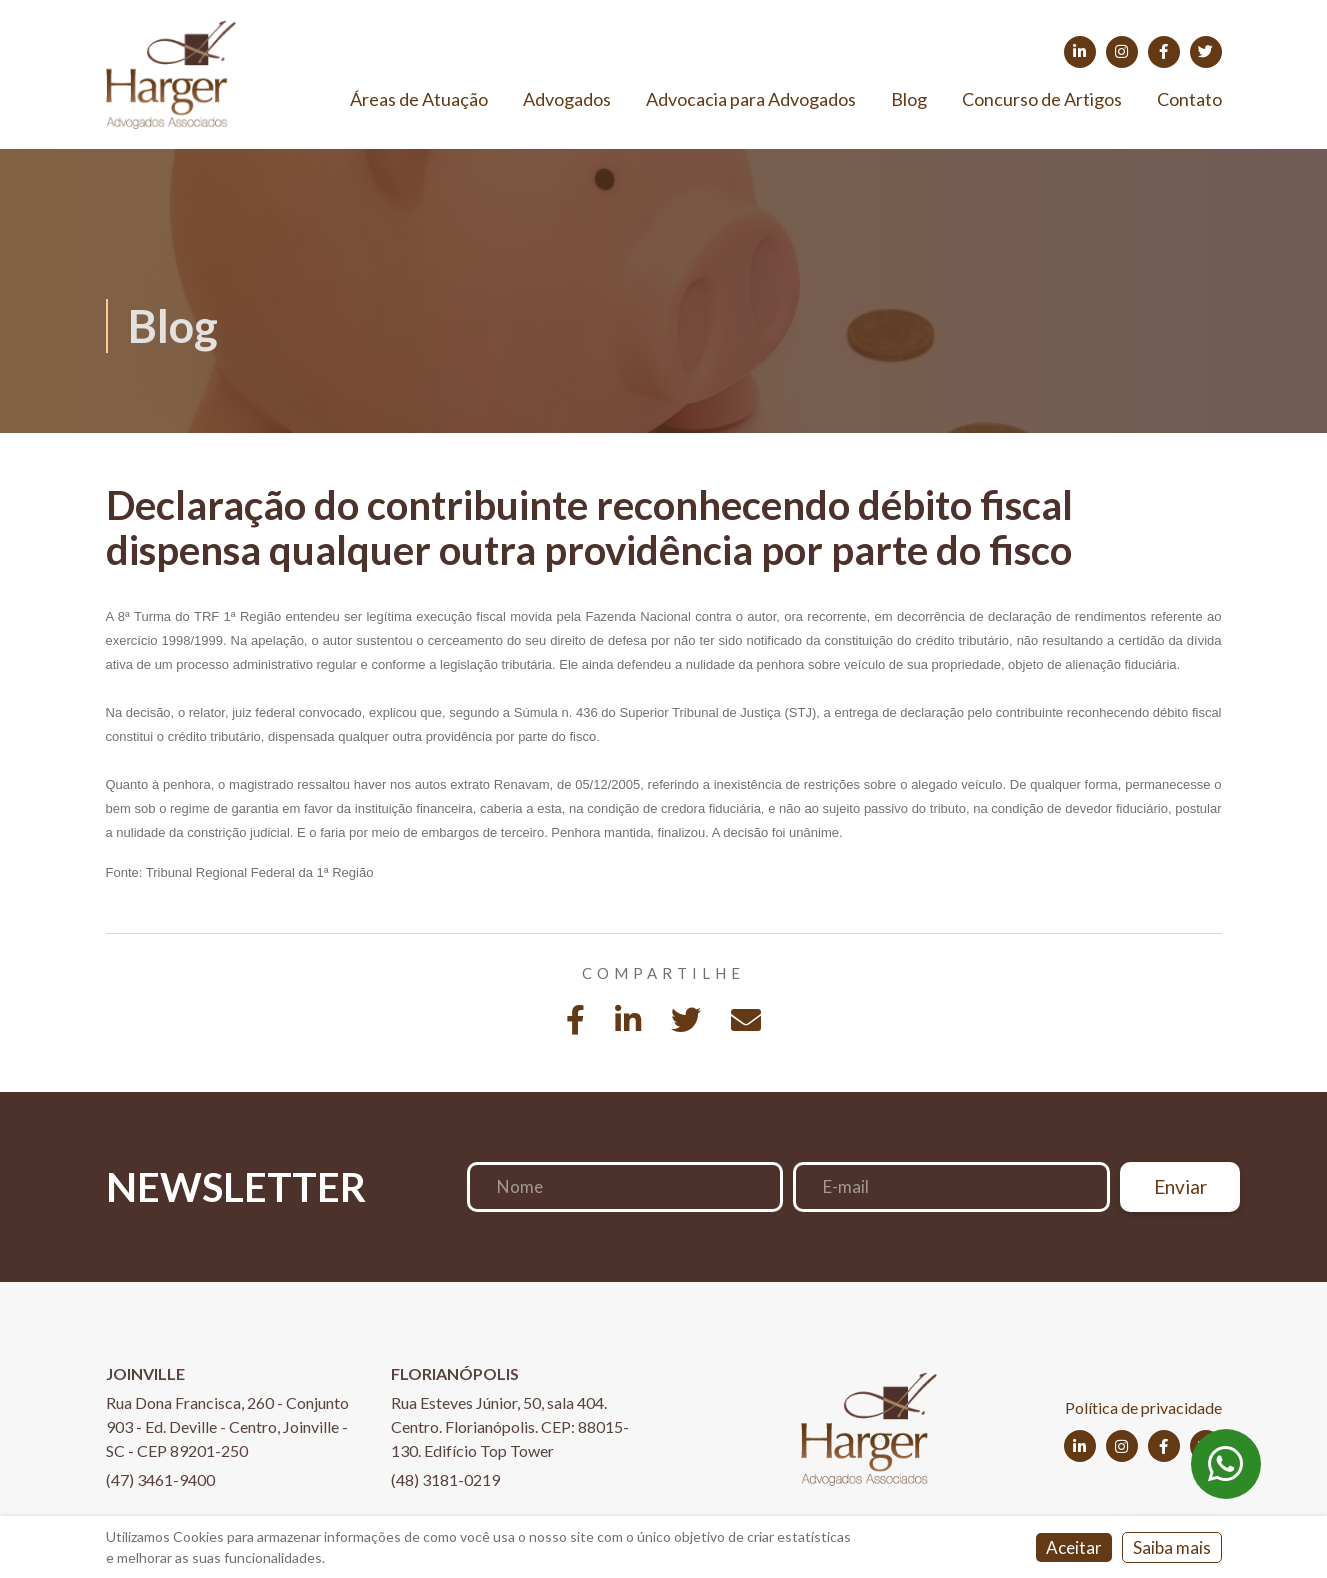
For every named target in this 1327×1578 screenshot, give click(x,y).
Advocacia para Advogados (751, 99)
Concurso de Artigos (1042, 99)
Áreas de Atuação (419, 99)
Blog (909, 99)
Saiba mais (1172, 1547)
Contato (1189, 99)
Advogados (567, 99)
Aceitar (1074, 1547)
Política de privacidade (1143, 1407)
